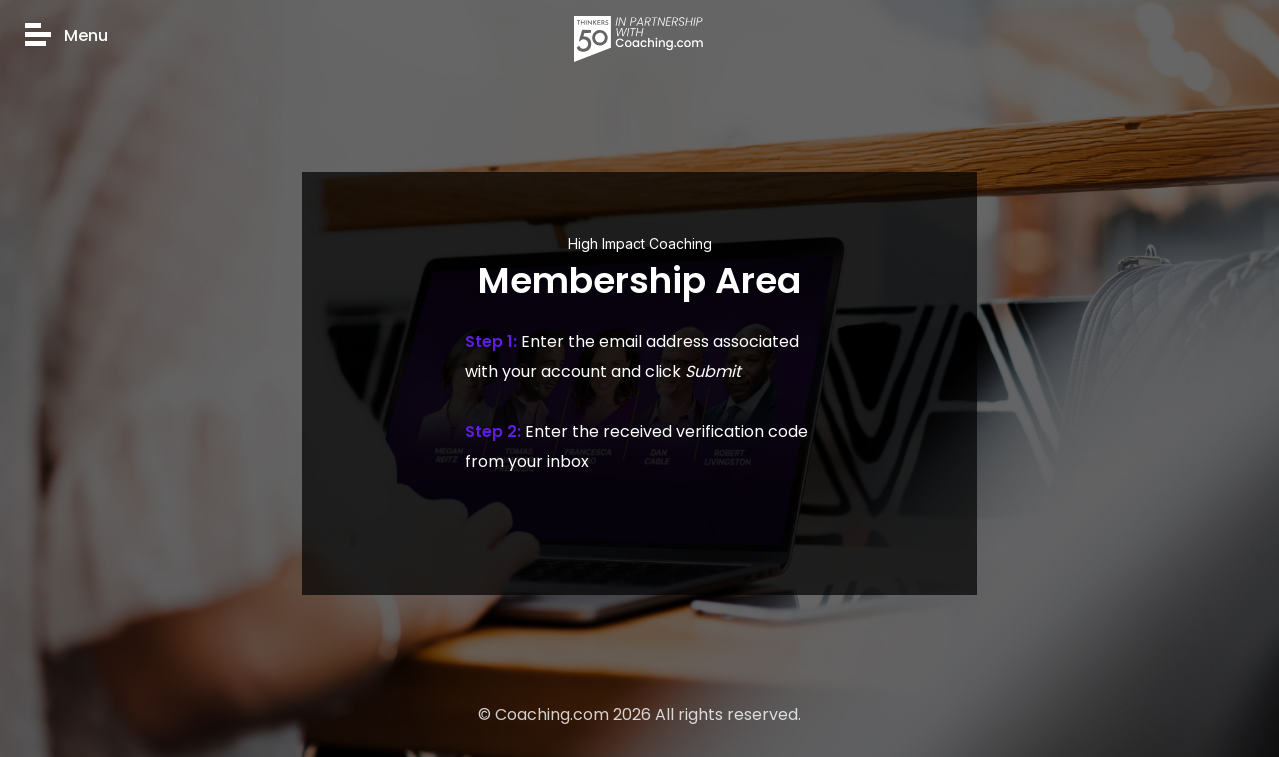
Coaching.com (552, 714)
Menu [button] (66, 36)
